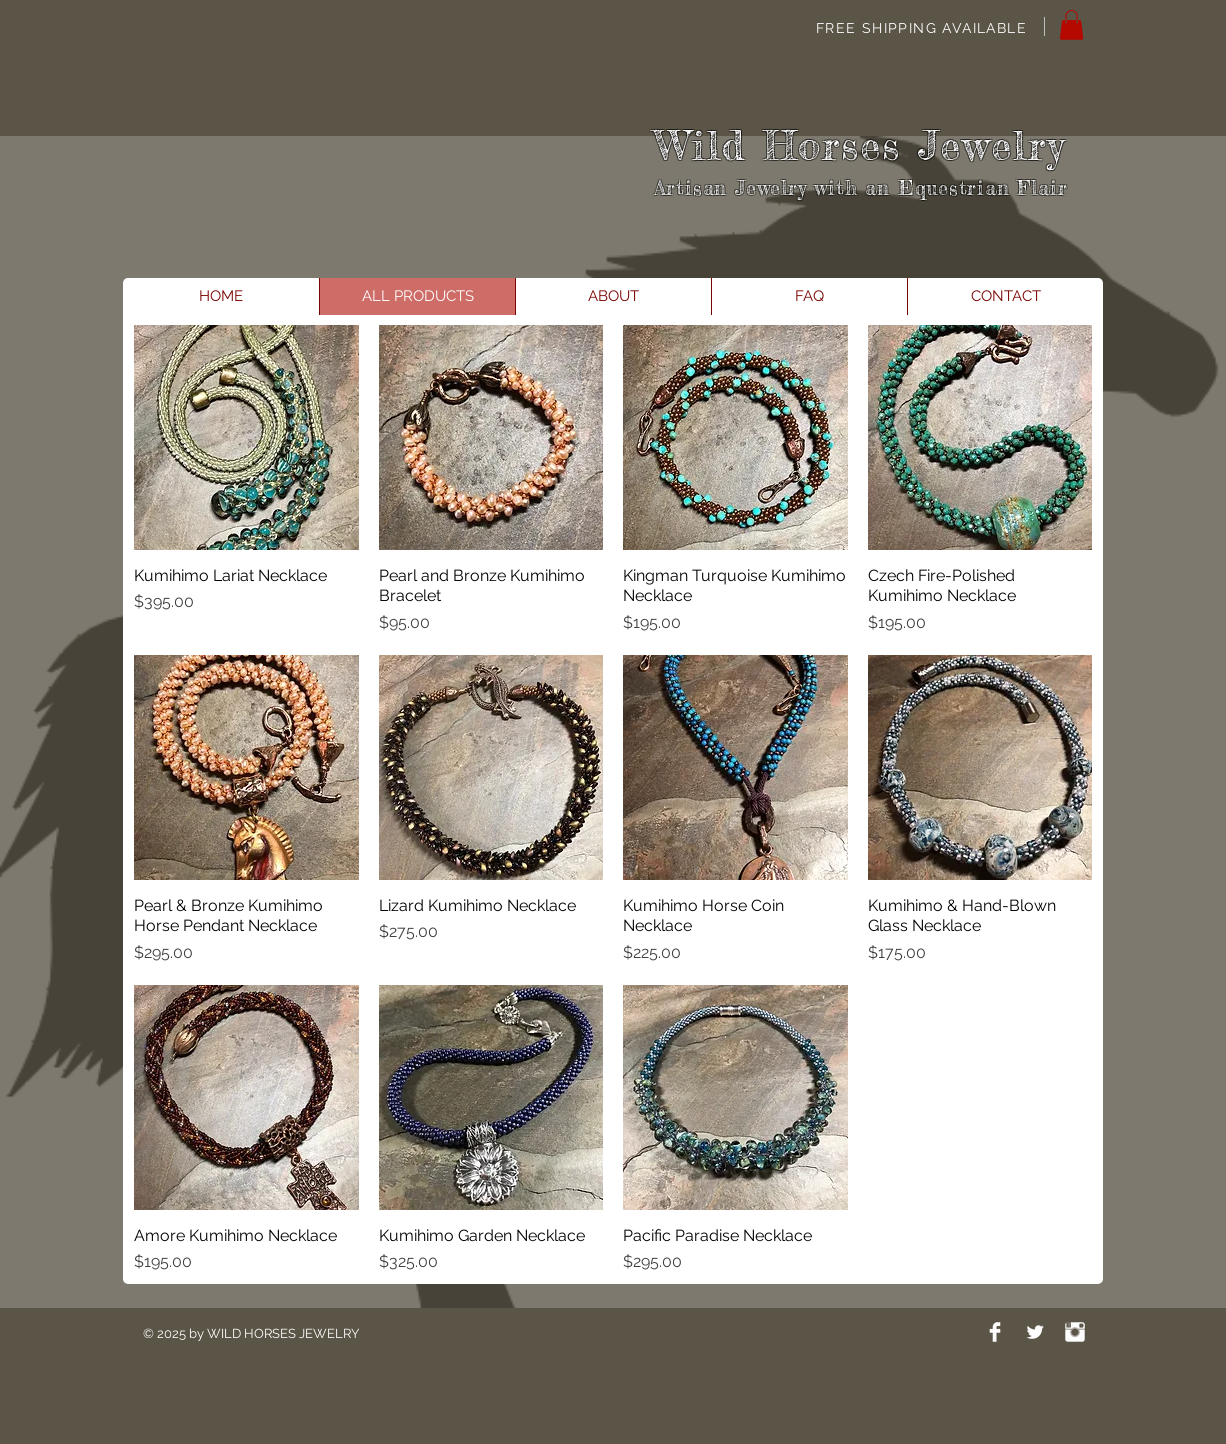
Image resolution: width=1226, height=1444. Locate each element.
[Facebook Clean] (995, 1332)
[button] (1071, 25)
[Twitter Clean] (1035, 1332)
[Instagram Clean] (1075, 1332)
